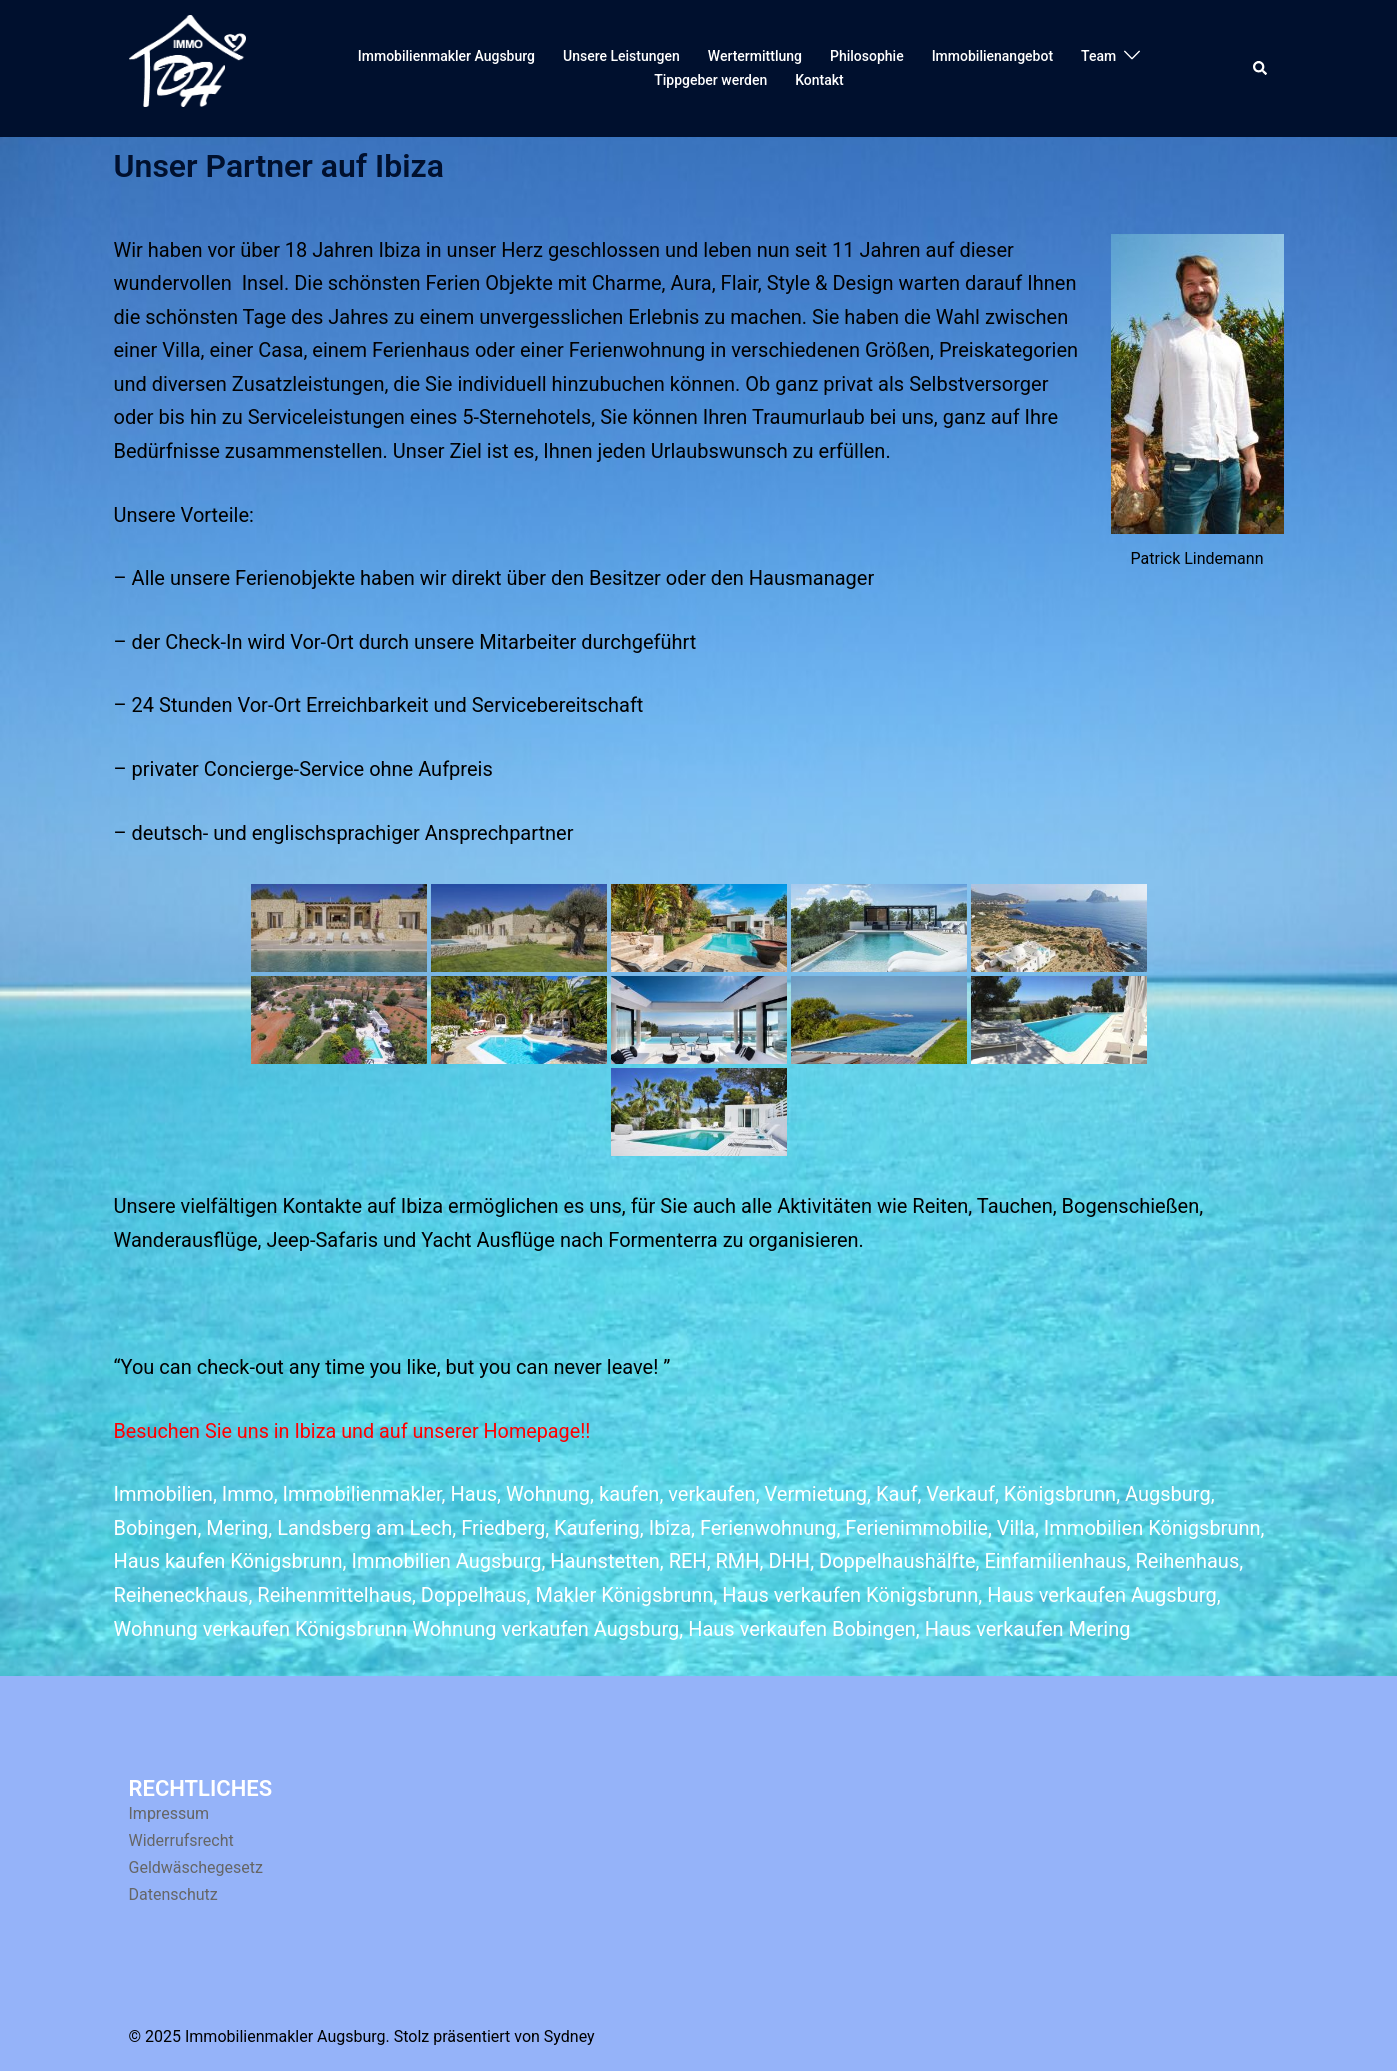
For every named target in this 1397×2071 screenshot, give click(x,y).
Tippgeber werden (710, 80)
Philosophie (867, 56)
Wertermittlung (755, 56)
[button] (1261, 68)
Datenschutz (173, 1894)
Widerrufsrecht (181, 1840)
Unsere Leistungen (621, 56)
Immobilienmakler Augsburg (446, 56)
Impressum (169, 1813)
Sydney (569, 2036)
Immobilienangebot (992, 56)
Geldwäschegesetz (196, 1867)
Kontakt (819, 80)
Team (1098, 56)
